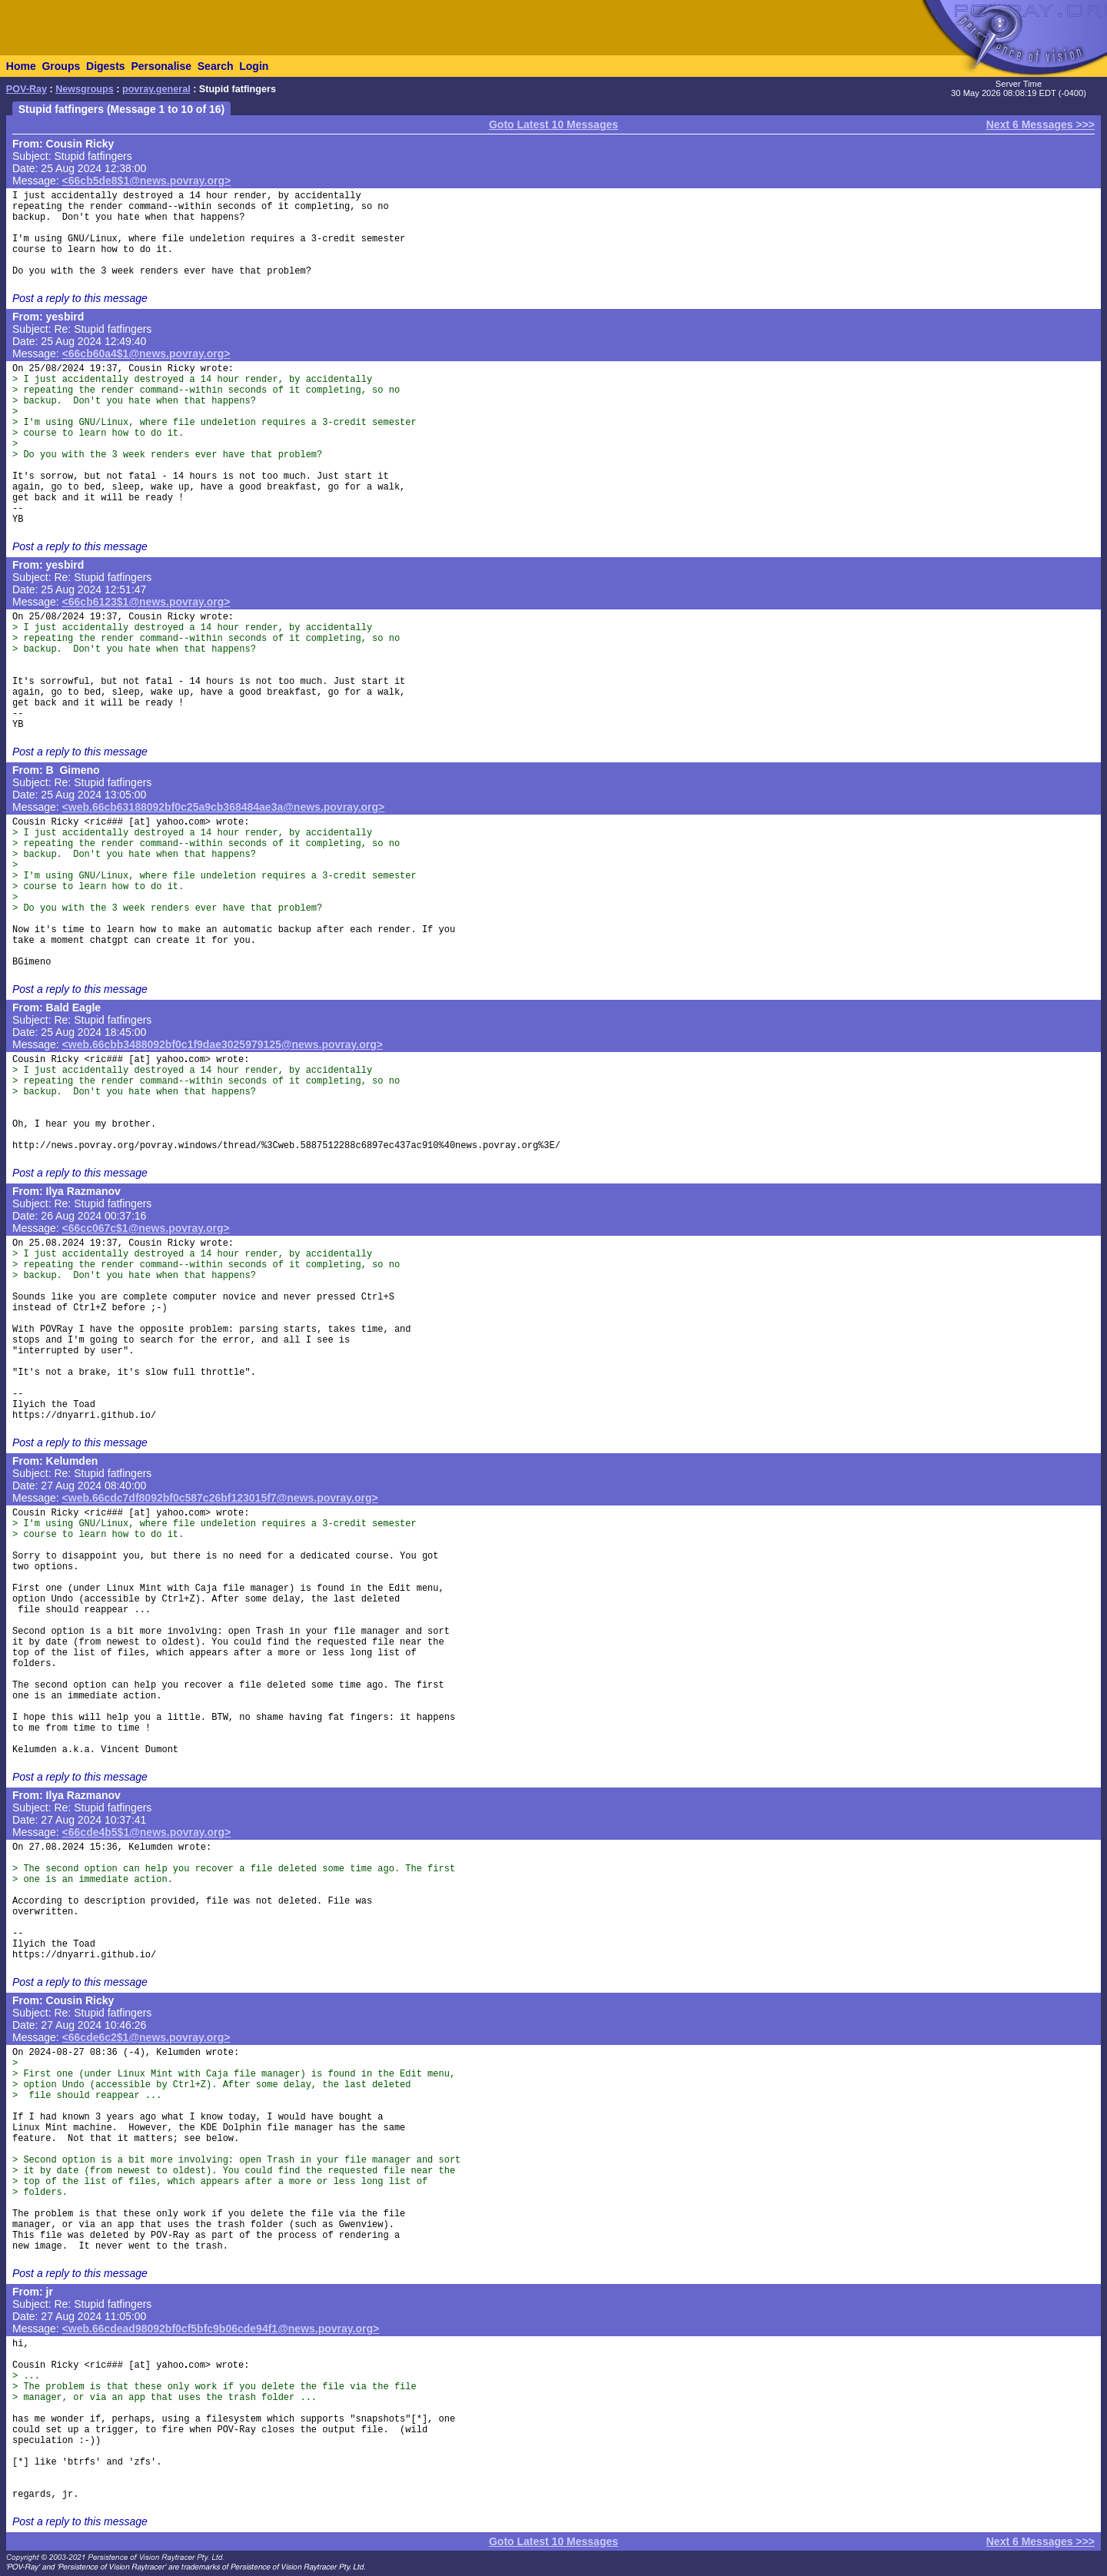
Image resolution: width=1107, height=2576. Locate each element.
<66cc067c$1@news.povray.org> (146, 1228)
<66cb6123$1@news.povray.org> (146, 602)
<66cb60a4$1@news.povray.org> (146, 353)
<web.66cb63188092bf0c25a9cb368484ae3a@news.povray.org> (223, 807)
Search (216, 66)
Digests (105, 66)
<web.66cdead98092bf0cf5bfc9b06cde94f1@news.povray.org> (221, 2328)
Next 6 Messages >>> (1040, 124)
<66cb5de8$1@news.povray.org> (146, 180)
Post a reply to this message (80, 298)
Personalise (161, 66)
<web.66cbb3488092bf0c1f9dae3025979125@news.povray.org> (222, 1044)
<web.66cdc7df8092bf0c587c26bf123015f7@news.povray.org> (220, 1498)
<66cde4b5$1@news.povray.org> (146, 1832)
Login (253, 66)
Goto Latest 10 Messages (553, 124)
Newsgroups (84, 89)
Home (21, 66)
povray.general (156, 89)
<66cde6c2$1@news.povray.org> (146, 2037)
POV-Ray (26, 89)
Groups (61, 66)
